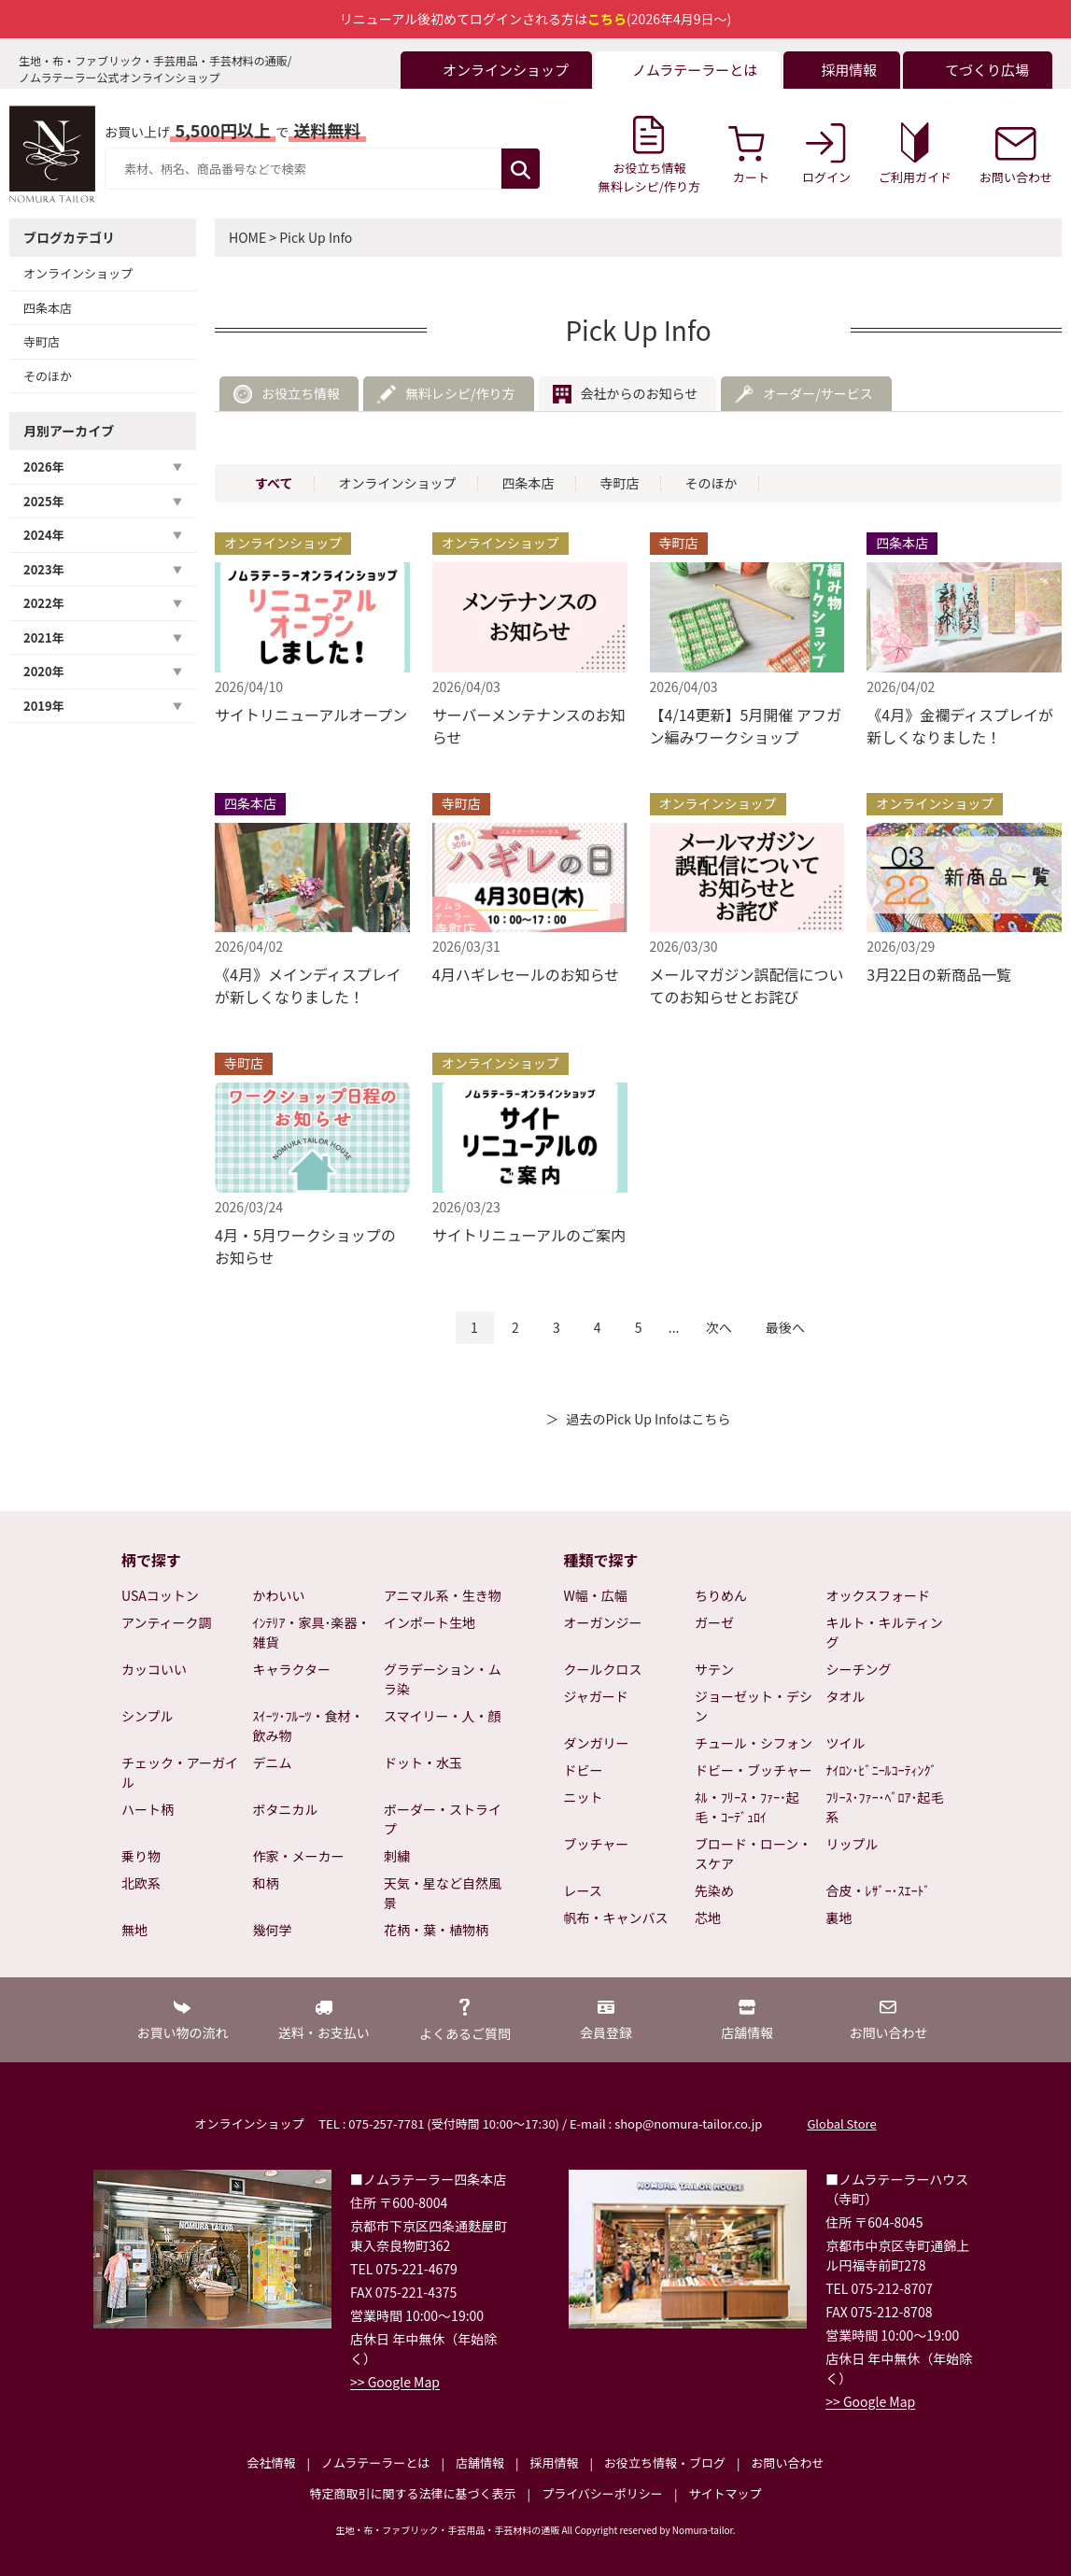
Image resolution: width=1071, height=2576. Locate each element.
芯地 (708, 1917)
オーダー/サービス (818, 393)
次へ (719, 1327)
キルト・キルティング (884, 1632)
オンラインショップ (78, 273)
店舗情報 (480, 2462)
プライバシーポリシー (602, 2493)
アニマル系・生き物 (442, 1595)
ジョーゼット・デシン (753, 1706)
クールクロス (603, 1669)
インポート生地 (429, 1622)
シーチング (859, 1669)
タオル (846, 1696)
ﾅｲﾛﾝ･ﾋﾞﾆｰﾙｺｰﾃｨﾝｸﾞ (881, 1770)
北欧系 (141, 1883)
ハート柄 (147, 1809)
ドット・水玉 (423, 1762)
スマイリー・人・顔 (442, 1715)
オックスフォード (878, 1595)
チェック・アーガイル (179, 1772)
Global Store (841, 2123)
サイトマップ (724, 2493)
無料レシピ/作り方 (460, 393)
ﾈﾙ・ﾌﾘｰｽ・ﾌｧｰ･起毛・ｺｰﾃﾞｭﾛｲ (747, 1807)
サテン (714, 1669)
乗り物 (141, 1856)
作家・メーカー (299, 1856)
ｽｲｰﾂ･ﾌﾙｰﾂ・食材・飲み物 (308, 1725)
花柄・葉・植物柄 (436, 1929)
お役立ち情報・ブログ (665, 2462)
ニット (583, 1797)
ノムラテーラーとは (375, 2462)
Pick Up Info (315, 237)
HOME (247, 237)
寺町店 (41, 341)
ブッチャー (596, 1843)
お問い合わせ (787, 2462)
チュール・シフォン (753, 1743)
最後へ (785, 1327)
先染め (714, 1890)
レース (583, 1890)
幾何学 (272, 1929)
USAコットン (160, 1595)
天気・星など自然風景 (442, 1893)
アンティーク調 (166, 1622)
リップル (852, 1843)
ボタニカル (285, 1809)
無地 (134, 1929)
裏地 (839, 1917)
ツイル (846, 1743)
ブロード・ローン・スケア (753, 1853)
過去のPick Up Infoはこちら (648, 1418)
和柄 (266, 1883)
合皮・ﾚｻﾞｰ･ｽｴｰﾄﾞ (878, 1890)
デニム (272, 1762)
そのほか (47, 376)
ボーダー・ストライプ (442, 1819)
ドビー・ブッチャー (753, 1770)
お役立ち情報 (300, 393)
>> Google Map (395, 2381)
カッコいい (154, 1669)
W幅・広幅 (595, 1595)
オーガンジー (603, 1622)
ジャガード (596, 1696)
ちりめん (721, 1595)
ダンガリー (596, 1743)
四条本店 (47, 308)
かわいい (279, 1595)
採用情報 (553, 2462)
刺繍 (397, 1856)
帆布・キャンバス (616, 1917)
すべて (273, 483)
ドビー (583, 1770)
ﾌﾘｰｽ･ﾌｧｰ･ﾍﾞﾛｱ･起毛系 (885, 1807)
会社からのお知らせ (639, 393)
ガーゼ (714, 1622)
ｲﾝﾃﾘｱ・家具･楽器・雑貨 (312, 1632)
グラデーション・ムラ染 (442, 1679)
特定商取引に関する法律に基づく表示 (413, 2493)
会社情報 (271, 2462)
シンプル (147, 1715)
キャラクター (292, 1669)
